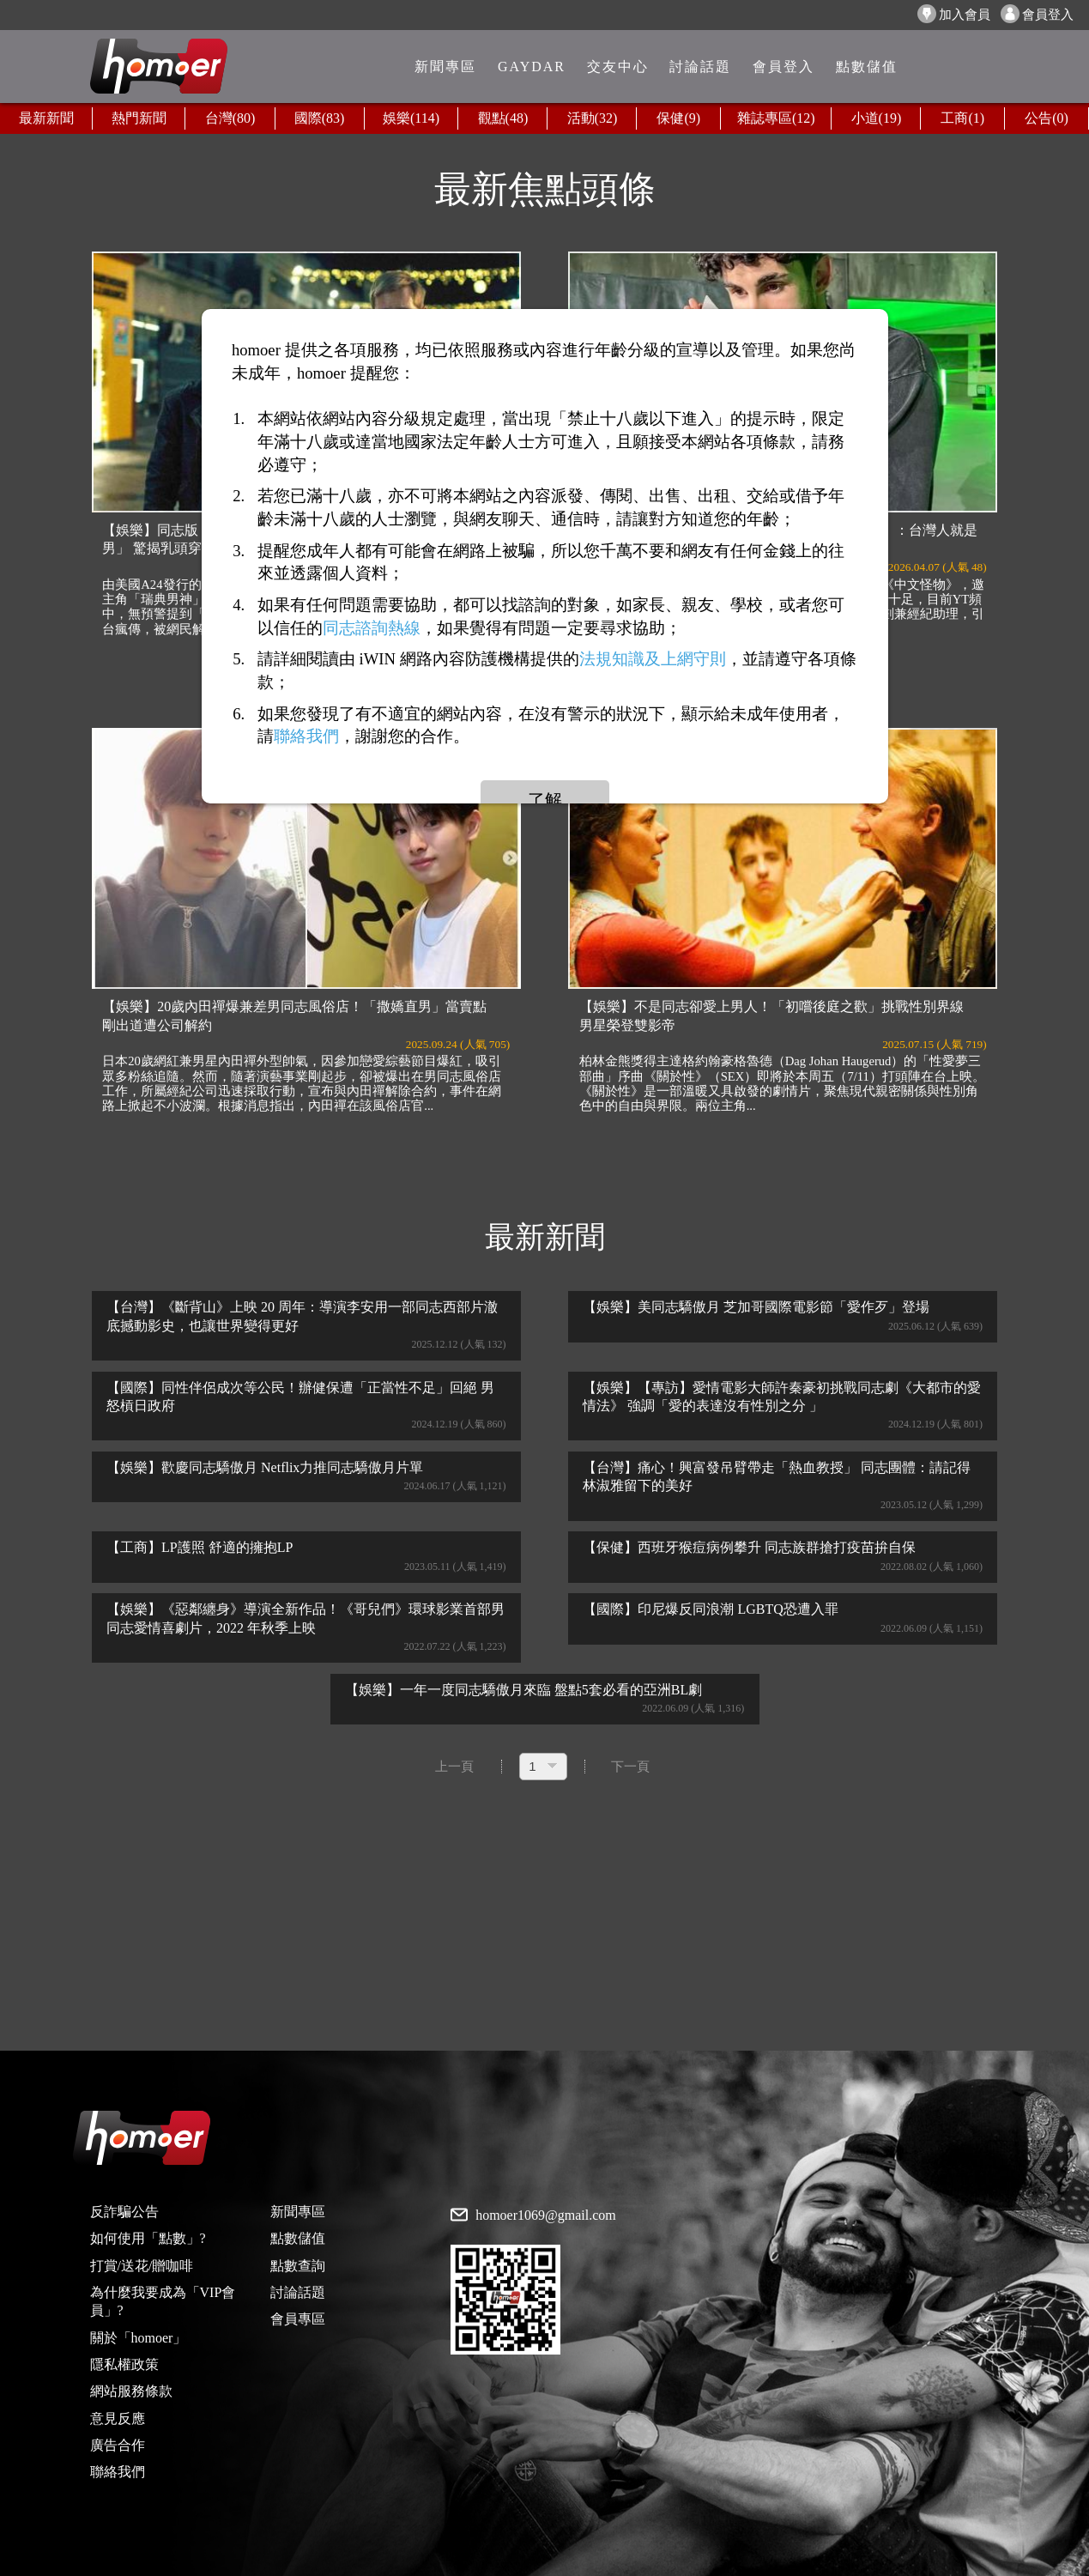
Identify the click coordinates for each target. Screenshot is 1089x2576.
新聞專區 (297, 2211)
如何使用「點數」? (148, 2238)
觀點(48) (503, 118)
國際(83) (319, 118)
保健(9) (678, 118)
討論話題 (297, 2292)
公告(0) (1046, 118)
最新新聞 (46, 118)
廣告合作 (117, 2445)
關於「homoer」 (138, 2338)
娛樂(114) (411, 118)
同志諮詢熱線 (371, 628)
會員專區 (297, 2319)
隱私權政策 (124, 2364)
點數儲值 (297, 2238)
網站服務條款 (131, 2391)
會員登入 (1037, 13)
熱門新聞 (139, 118)
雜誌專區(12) (776, 118)
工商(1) (962, 118)
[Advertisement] (545, 1917)
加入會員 (953, 13)
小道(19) (876, 118)
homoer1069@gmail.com (545, 2215)
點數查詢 (297, 2265)
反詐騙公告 (124, 2211)
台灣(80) (230, 118)
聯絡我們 (117, 2471)
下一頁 (630, 1766)
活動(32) (592, 118)
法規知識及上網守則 (652, 659)
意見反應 (117, 2418)
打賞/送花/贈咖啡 (142, 2265)
